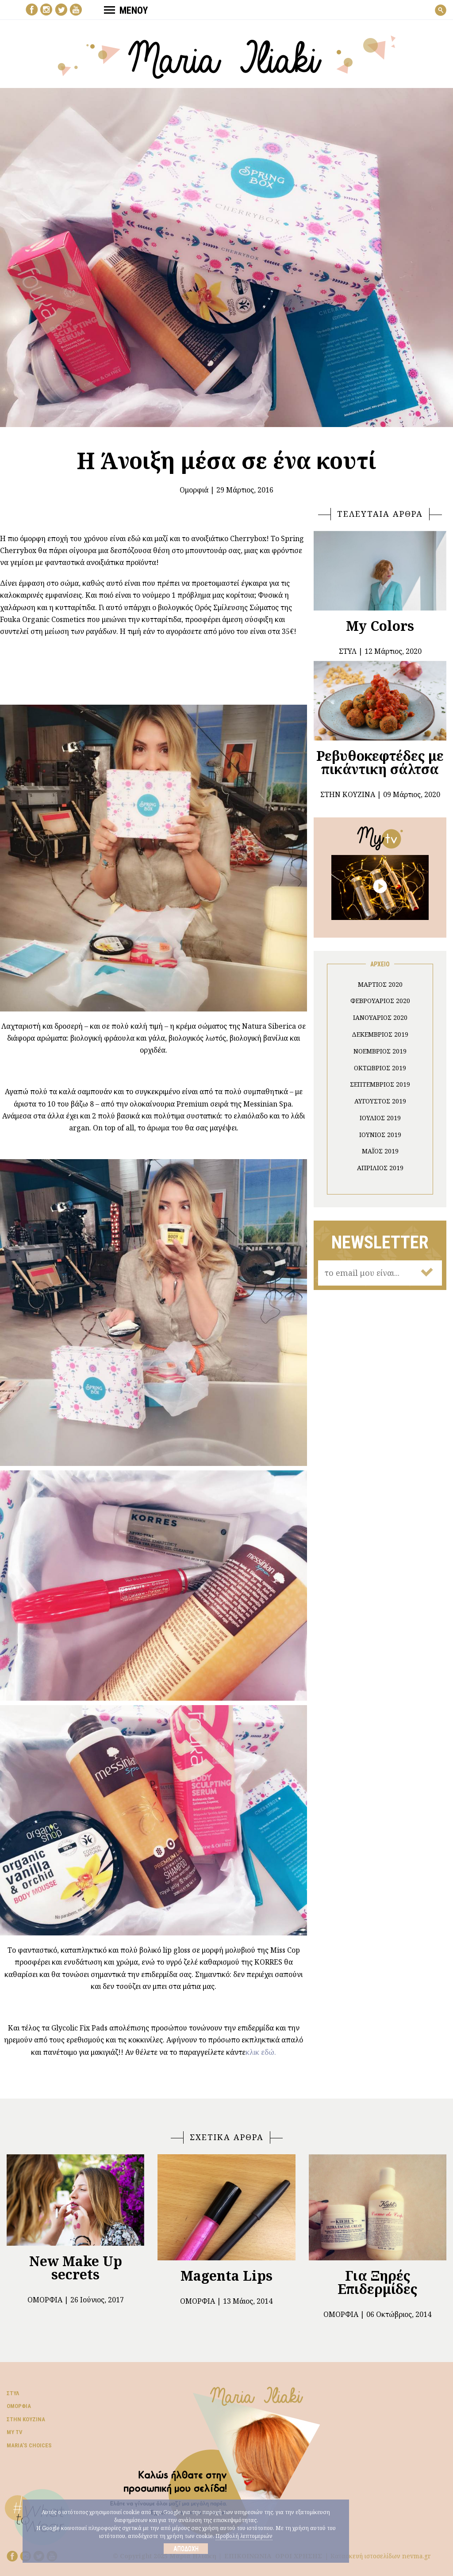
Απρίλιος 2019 (380, 1168)
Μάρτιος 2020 (380, 984)
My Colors (380, 626)
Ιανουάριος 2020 (380, 1017)
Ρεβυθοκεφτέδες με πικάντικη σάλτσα (380, 762)
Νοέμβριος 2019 (380, 1051)
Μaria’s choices (29, 2445)
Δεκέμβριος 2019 (380, 1034)
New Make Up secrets (75, 2267)
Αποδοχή (186, 2548)
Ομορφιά (194, 490)
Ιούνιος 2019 (380, 1134)
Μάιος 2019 (380, 1151)
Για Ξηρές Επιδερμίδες (377, 2282)
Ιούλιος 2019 (380, 1118)
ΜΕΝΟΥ (126, 10)
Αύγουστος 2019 (380, 1101)
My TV (15, 2432)
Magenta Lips (226, 2276)
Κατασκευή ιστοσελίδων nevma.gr (380, 2556)
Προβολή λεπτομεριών (244, 2536)
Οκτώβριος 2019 (380, 1068)
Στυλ (13, 2393)
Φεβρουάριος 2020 (380, 1000)
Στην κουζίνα (26, 2419)
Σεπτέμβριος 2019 (380, 1084)
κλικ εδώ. (261, 2052)
